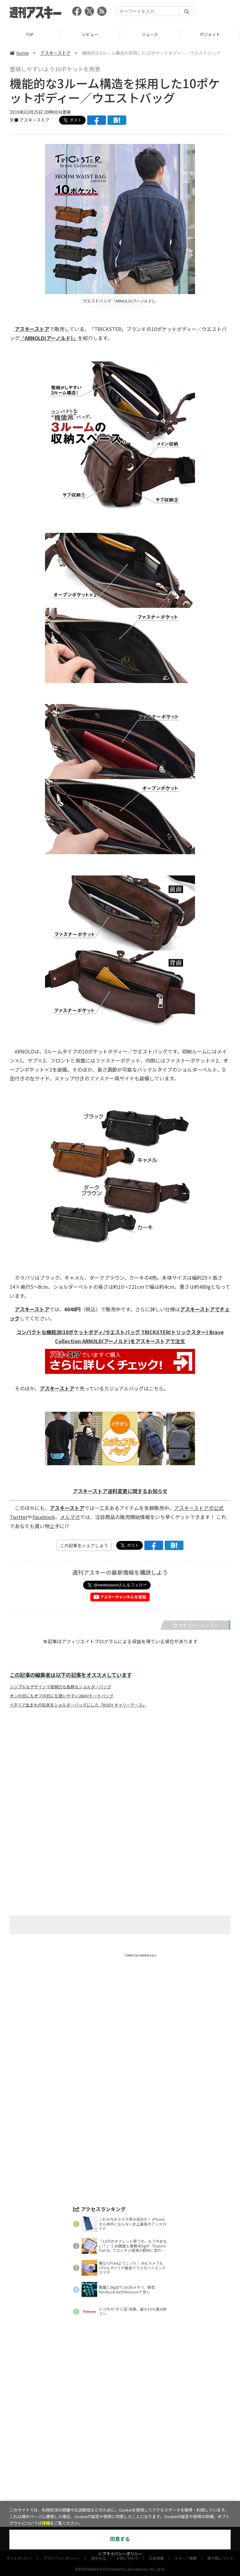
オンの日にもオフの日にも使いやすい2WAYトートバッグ (61, 1696)
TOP (30, 34)
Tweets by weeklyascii (140, 1955)
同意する (120, 2539)
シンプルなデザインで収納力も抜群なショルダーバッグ (60, 1687)
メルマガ (70, 1517)
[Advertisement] (120, 1774)
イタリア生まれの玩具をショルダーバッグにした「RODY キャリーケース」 (78, 1705)
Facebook (43, 1517)
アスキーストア (55, 53)
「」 (49, 338)
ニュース (150, 34)
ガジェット (210, 34)
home (19, 53)
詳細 (46, 2523)
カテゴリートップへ (195, 1625)
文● (14, 120)
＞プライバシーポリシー (120, 2554)
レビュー (90, 34)
